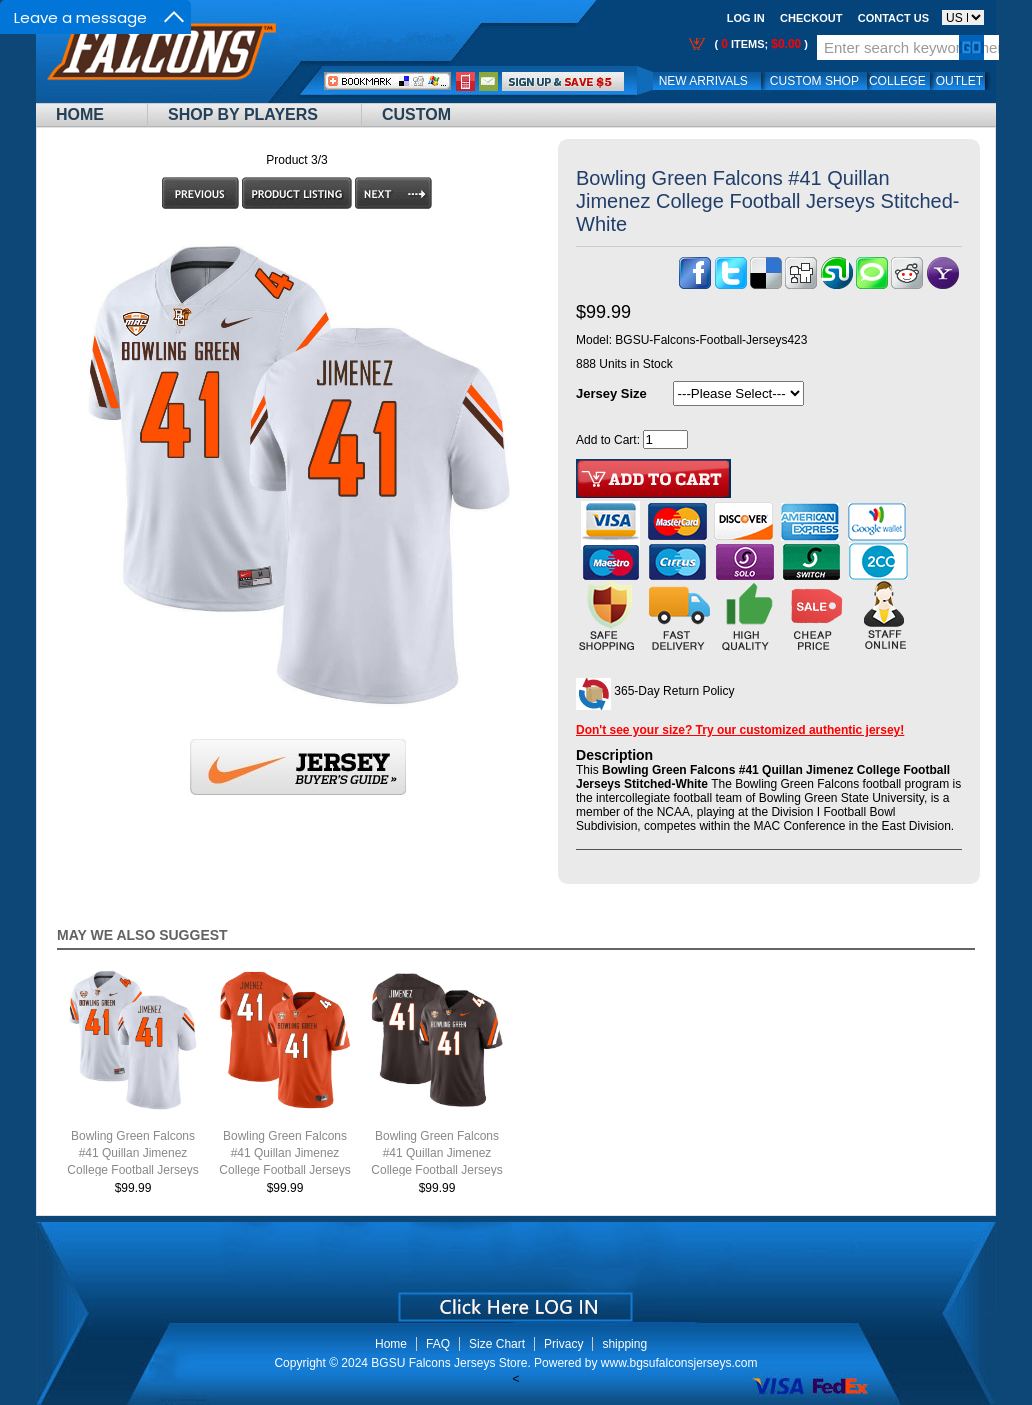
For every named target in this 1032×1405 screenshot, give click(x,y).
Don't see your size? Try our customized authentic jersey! (740, 730)
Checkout (811, 18)
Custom (416, 114)
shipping (624, 1344)
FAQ (438, 1344)
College (897, 81)
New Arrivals (703, 81)
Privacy (563, 1344)
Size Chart (497, 1344)
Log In (746, 18)
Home (80, 114)
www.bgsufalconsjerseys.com (679, 1363)
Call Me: (465, 81)
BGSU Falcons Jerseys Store (449, 1363)
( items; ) (759, 44)
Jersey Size (611, 393)
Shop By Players (243, 114)
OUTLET (959, 81)
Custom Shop (814, 81)
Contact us (893, 18)
